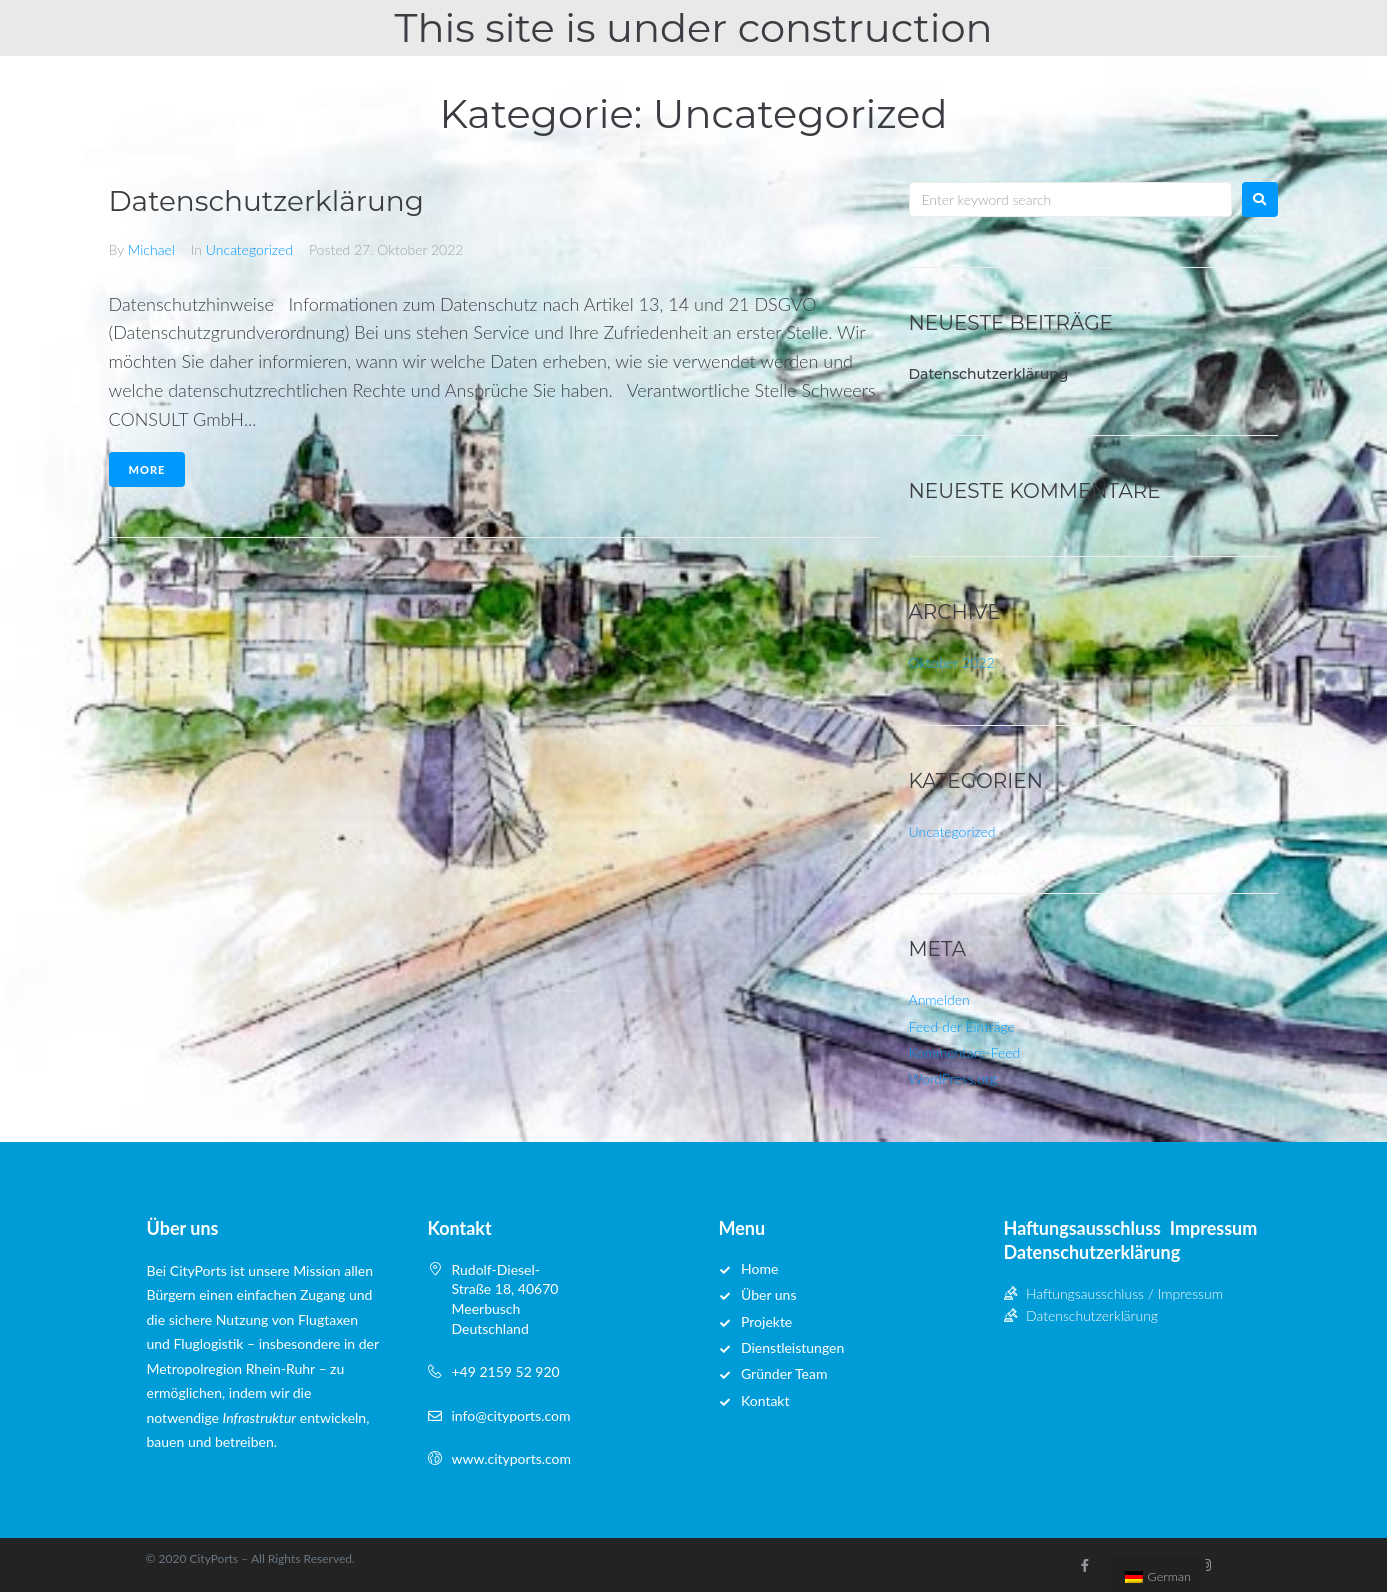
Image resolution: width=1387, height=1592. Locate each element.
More (147, 469)
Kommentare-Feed (965, 1052)
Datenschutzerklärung (267, 201)
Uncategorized (249, 249)
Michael (151, 249)
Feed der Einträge (962, 1026)
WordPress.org (953, 1078)
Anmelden (939, 999)
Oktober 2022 (952, 662)
